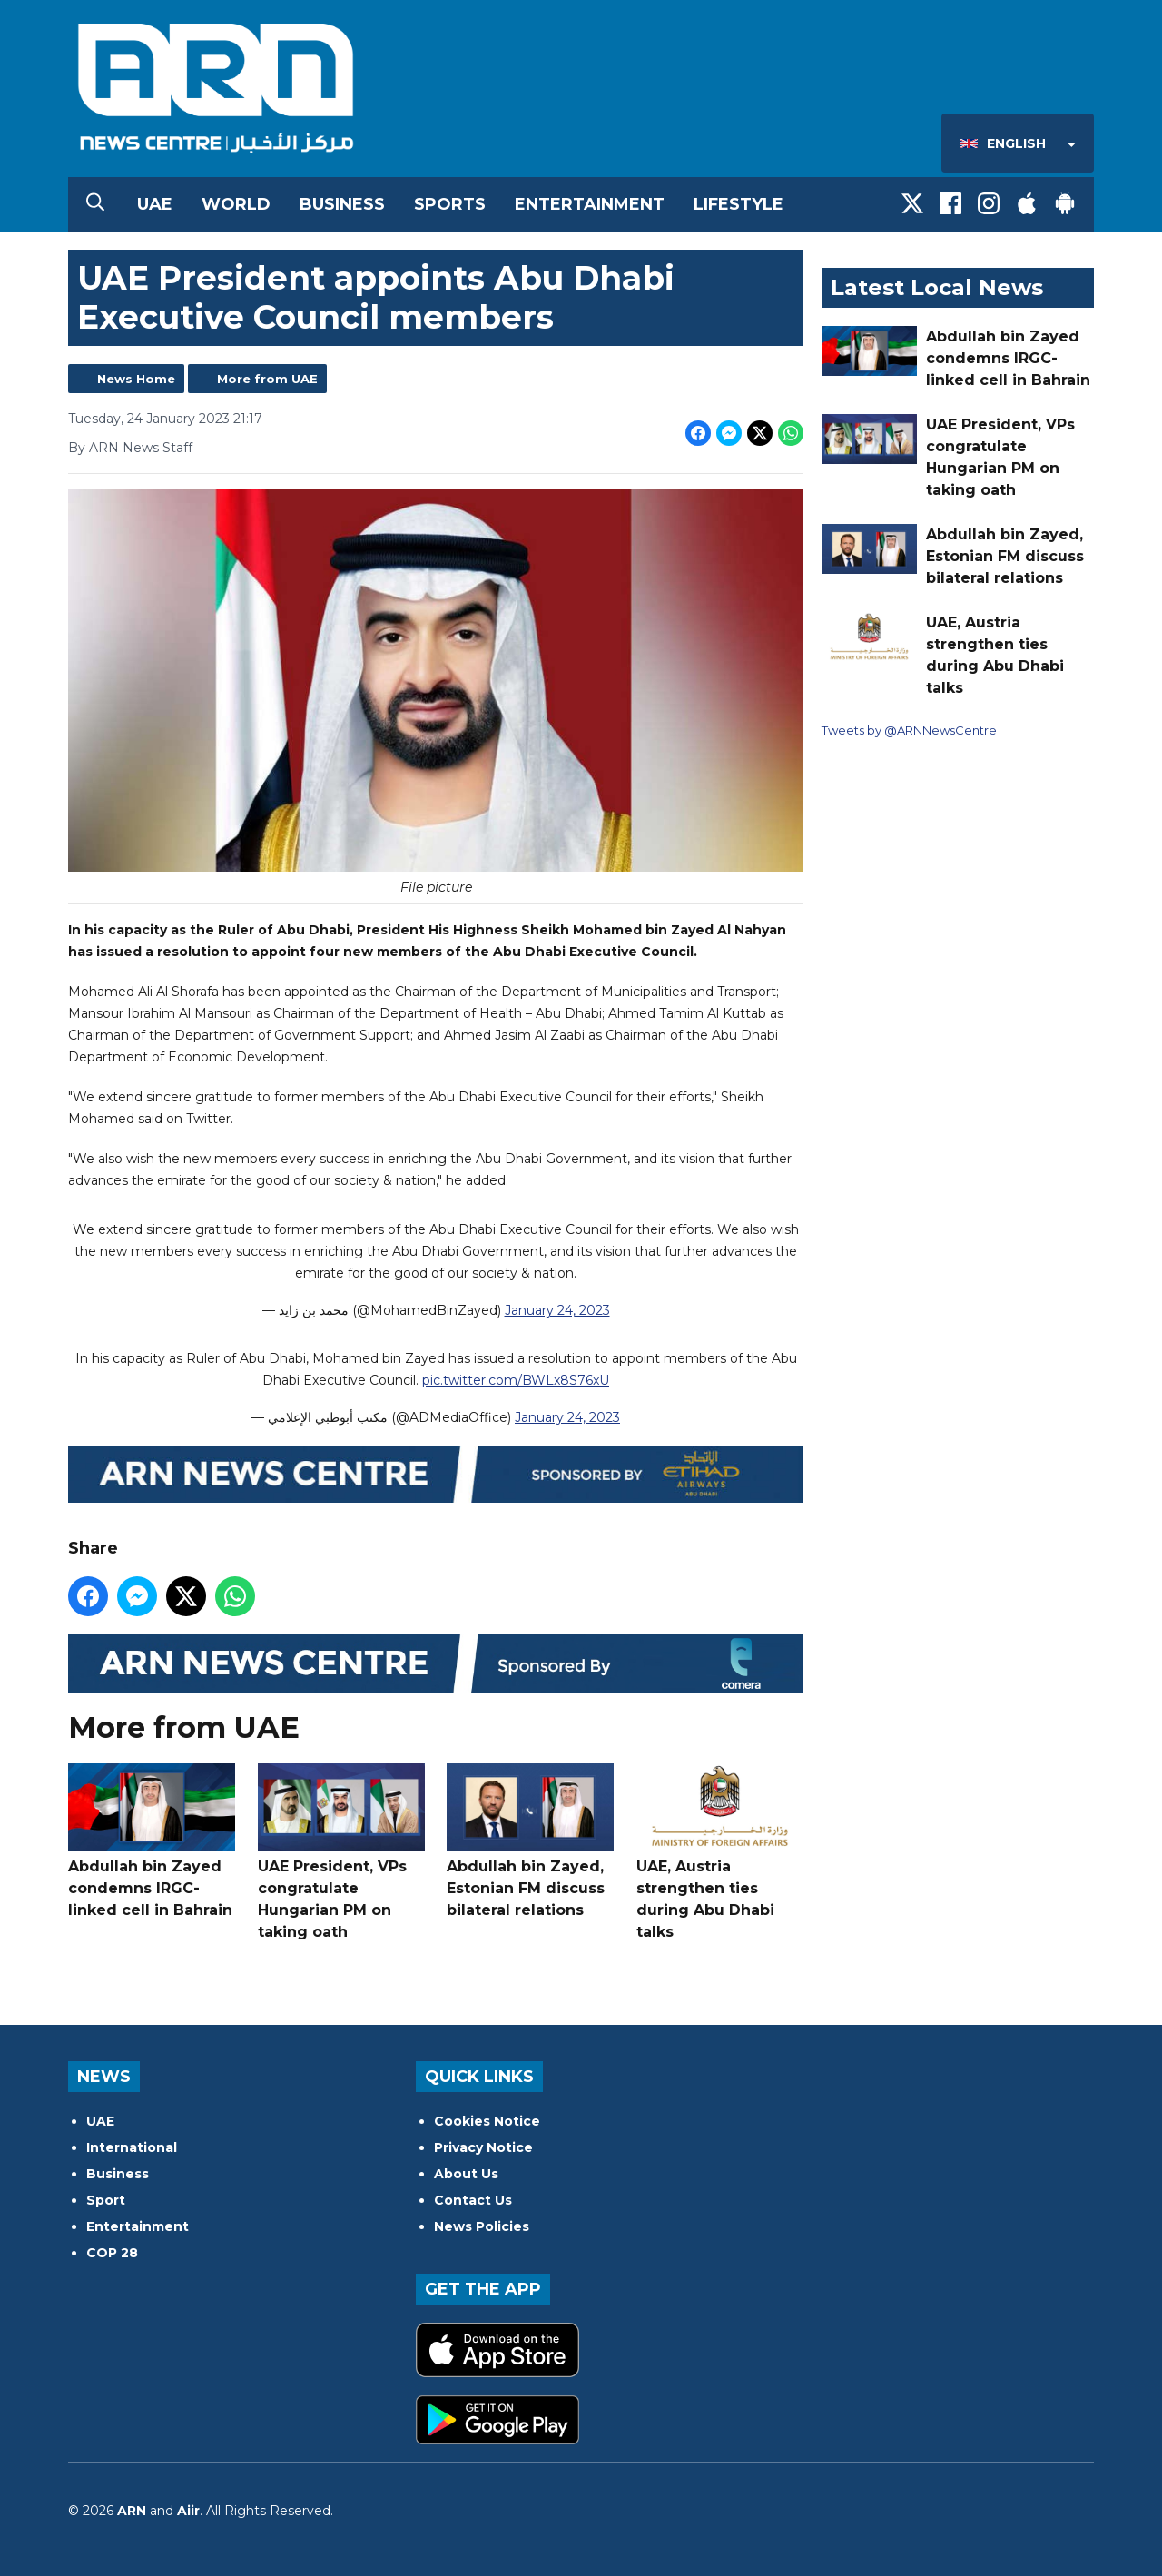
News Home (136, 378)
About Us (466, 2174)
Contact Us (473, 2200)
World (236, 204)
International (131, 2147)
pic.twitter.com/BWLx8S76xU (515, 1380)
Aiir (188, 2510)
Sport (105, 2200)
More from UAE (267, 378)
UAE (154, 204)
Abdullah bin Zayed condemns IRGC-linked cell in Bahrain (151, 1841)
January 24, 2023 (557, 1311)
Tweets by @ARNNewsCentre (909, 730)
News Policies (481, 2226)
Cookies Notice (487, 2121)
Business (342, 204)
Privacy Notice (483, 2147)
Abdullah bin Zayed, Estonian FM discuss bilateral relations (530, 1841)
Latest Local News (937, 287)
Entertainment (590, 204)
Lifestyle (738, 204)
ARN (131, 2510)
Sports (450, 204)
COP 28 (112, 2253)
